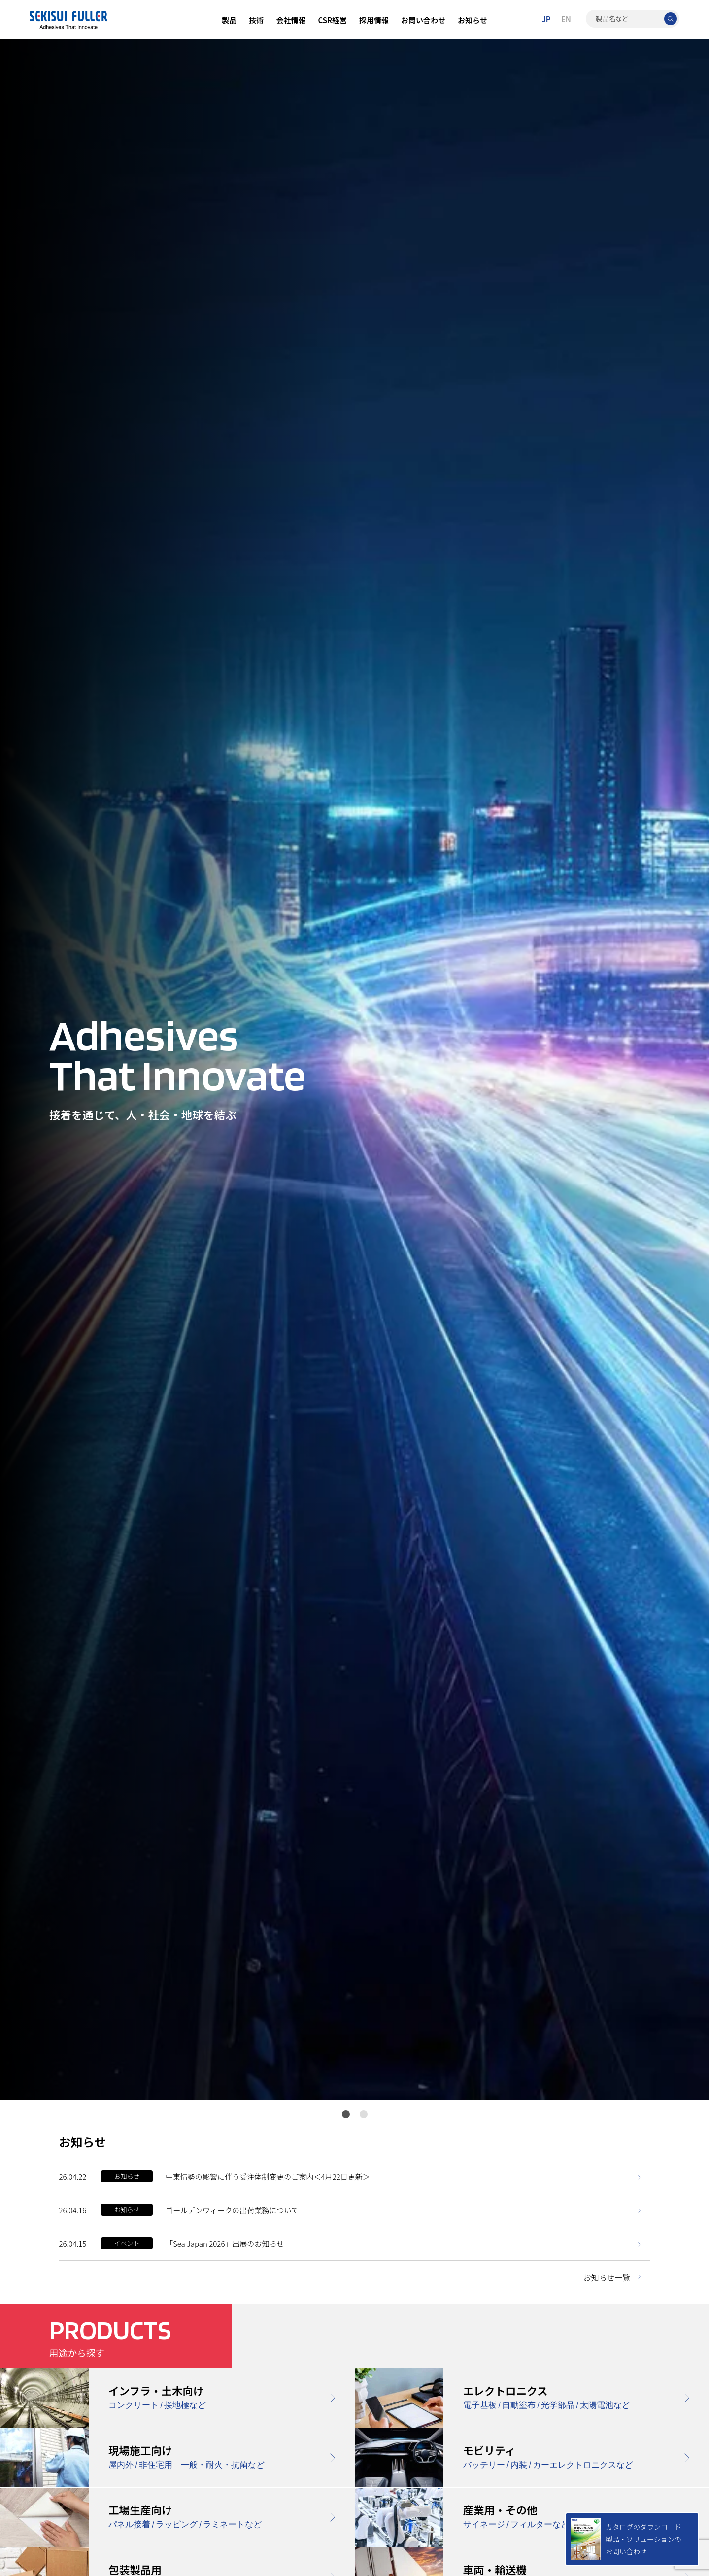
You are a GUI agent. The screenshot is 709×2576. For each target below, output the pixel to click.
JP (545, 19)
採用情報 (374, 20)
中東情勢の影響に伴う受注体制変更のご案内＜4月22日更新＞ (268, 2176)
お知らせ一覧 (607, 2277)
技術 (256, 20)
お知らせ (472, 20)
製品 (229, 20)
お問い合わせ (423, 20)
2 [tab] (364, 2114)
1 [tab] (346, 2114)
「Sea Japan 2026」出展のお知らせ (225, 2243)
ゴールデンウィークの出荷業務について (232, 2210)
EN (566, 19)
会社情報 (290, 20)
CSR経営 (332, 20)
